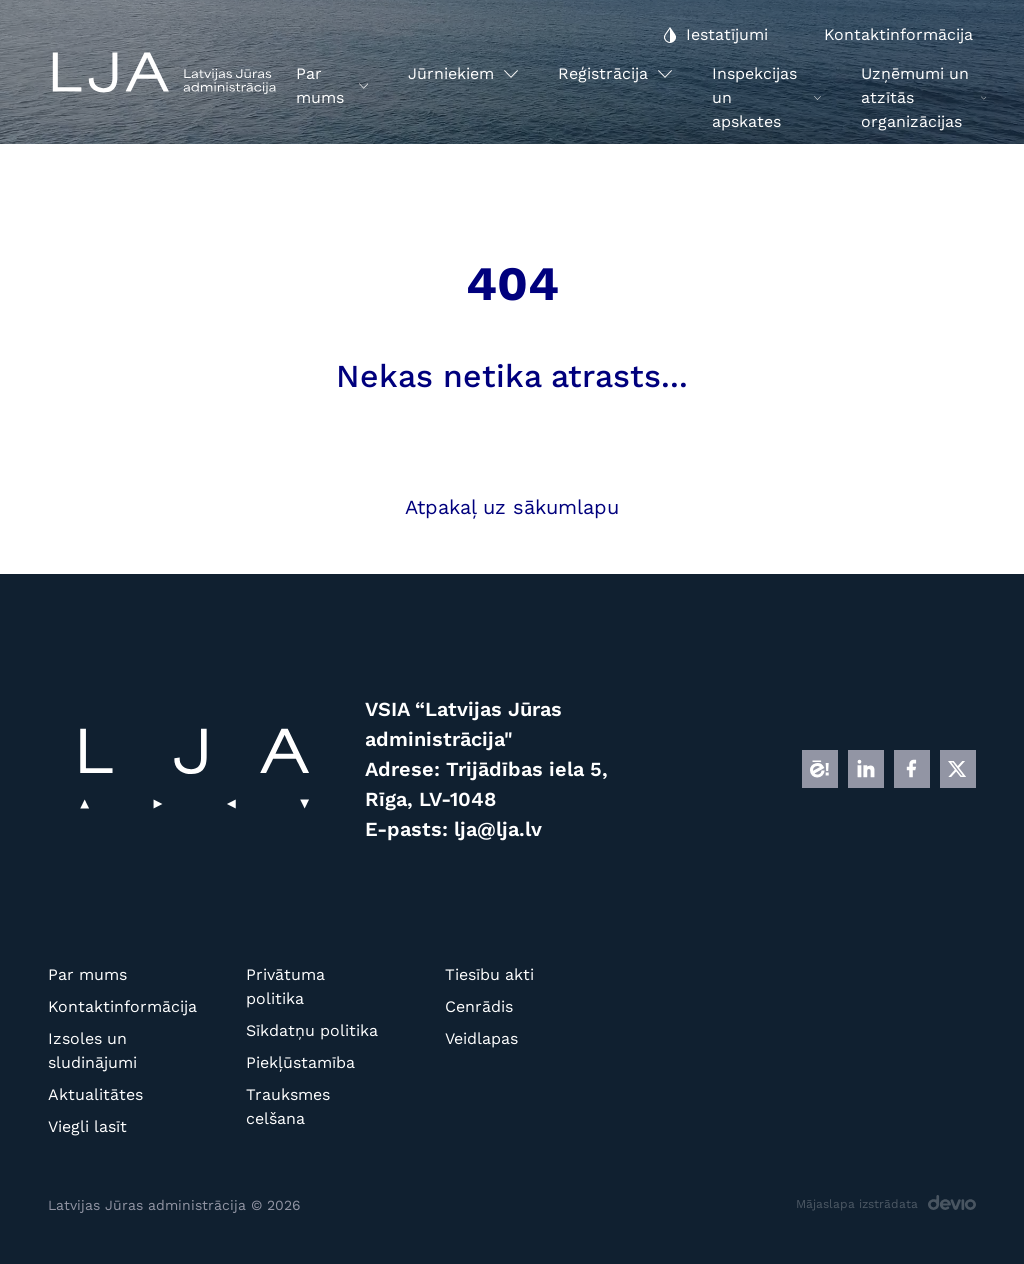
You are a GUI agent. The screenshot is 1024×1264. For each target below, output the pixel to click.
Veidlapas (481, 1038)
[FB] (912, 769)
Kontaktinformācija (115, 1006)
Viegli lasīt (87, 1126)
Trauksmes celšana (288, 1106)
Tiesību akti (489, 974)
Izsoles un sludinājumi (92, 1050)
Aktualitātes (95, 1094)
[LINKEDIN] (866, 769)
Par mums (87, 974)
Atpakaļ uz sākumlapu (512, 507)
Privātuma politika (285, 986)
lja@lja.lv (498, 829)
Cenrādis (479, 1006)
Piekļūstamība (300, 1062)
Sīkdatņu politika (312, 1030)
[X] (958, 769)
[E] (820, 769)
